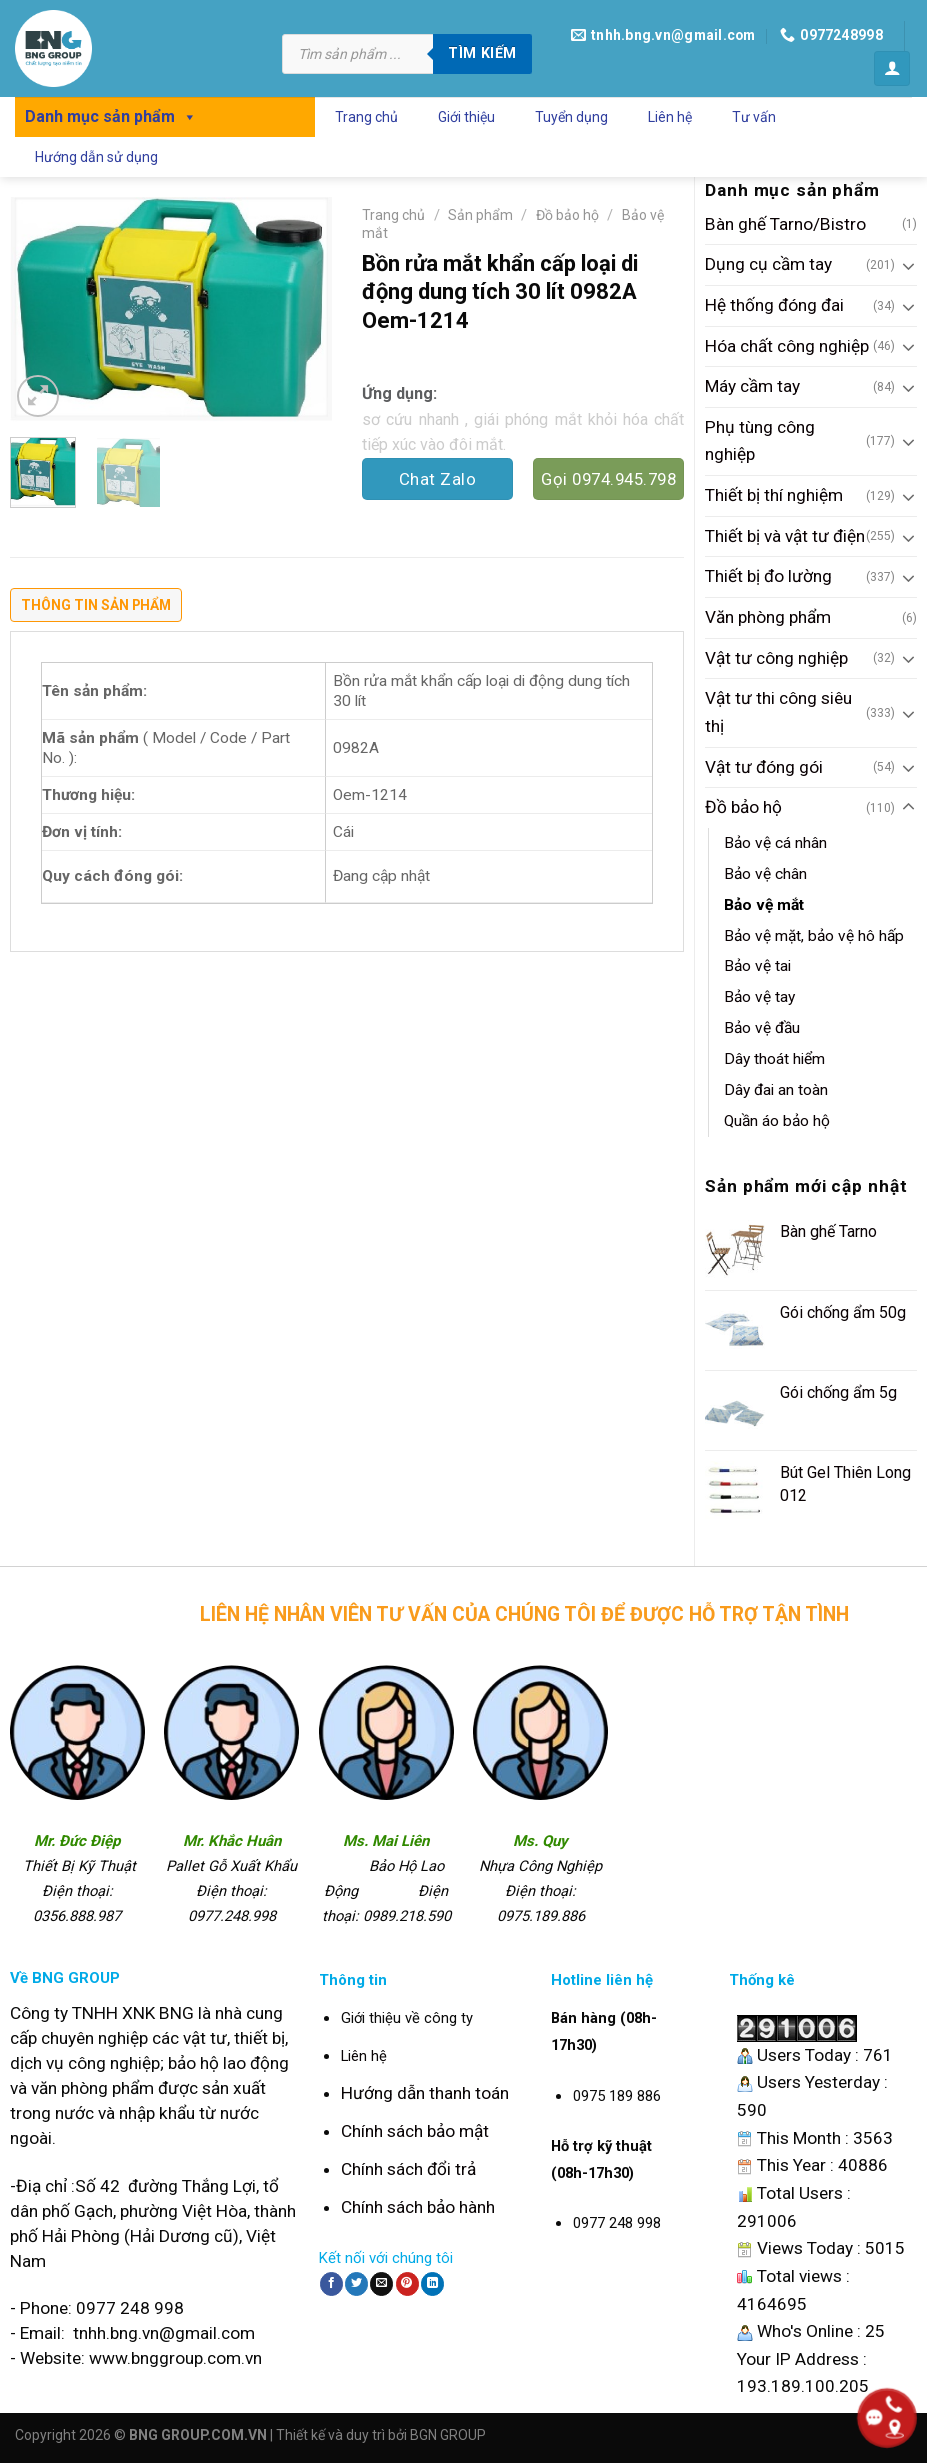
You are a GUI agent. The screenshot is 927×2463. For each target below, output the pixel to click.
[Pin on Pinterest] (407, 2284)
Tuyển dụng (571, 117)
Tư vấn (754, 117)
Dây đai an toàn (776, 1090)
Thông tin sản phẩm (96, 605)
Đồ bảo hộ (743, 807)
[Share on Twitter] (356, 2284)
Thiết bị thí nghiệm (774, 495)
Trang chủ (366, 117)
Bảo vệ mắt (764, 905)
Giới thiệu (466, 117)
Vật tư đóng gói (764, 767)
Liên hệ (670, 117)
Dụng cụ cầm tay (768, 264)
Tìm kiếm (482, 53)
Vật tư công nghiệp (776, 658)
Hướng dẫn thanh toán (425, 2093)
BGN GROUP (448, 2435)
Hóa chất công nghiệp (787, 346)
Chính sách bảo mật (415, 2131)
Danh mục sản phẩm (111, 116)
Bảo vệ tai (757, 966)
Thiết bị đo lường (768, 576)
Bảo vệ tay (759, 997)
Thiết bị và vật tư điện (785, 536)
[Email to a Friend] (381, 2284)
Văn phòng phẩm (768, 617)
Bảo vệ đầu (762, 1028)
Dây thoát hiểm (774, 1059)
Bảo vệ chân (765, 874)
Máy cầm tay (752, 386)
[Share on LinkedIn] (432, 2284)
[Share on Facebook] (331, 2284)
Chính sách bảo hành (418, 2207)
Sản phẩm (480, 215)
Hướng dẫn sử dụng (96, 157)
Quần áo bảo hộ (777, 1121)
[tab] (96, 610)
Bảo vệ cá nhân (775, 843)
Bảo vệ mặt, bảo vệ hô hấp (814, 936)
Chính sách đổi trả (408, 2169)
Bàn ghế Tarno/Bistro (785, 224)
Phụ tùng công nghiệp (760, 441)
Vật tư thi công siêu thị (778, 712)
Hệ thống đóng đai (774, 305)
